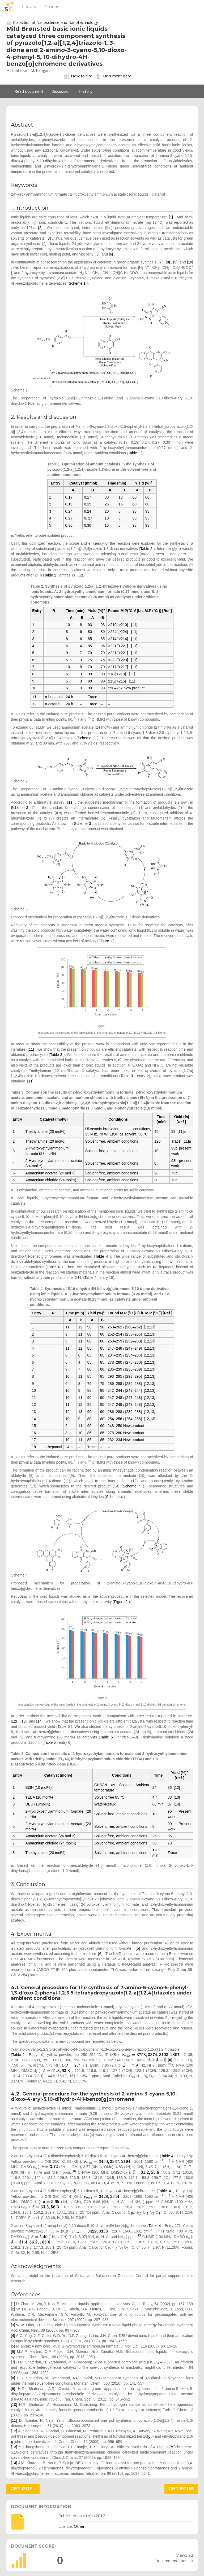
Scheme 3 (19, 807)
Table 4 (101, 1256)
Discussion (61, 91)
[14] (39, 1721)
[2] (40, 228)
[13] (23, 1721)
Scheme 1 (77, 283)
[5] (97, 254)
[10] (190, 262)
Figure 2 (121, 1602)
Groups (51, 7)
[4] (44, 243)
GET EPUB (181, 2489)
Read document (28, 91)
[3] (49, 238)
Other (79, 2526)
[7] (160, 262)
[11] (70, 802)
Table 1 (134, 453)
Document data (113, 76)
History (85, 91)
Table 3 (56, 1055)
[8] (168, 262)
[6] (111, 254)
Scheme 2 (86, 738)
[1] (171, 217)
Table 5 (64, 1726)
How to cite (78, 76)
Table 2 (146, 549)
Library (29, 7)
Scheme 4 (132, 1486)
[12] (14, 1721)
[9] (175, 262)
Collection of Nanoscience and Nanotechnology (55, 22)
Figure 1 (105, 941)
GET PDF (23, 2489)
